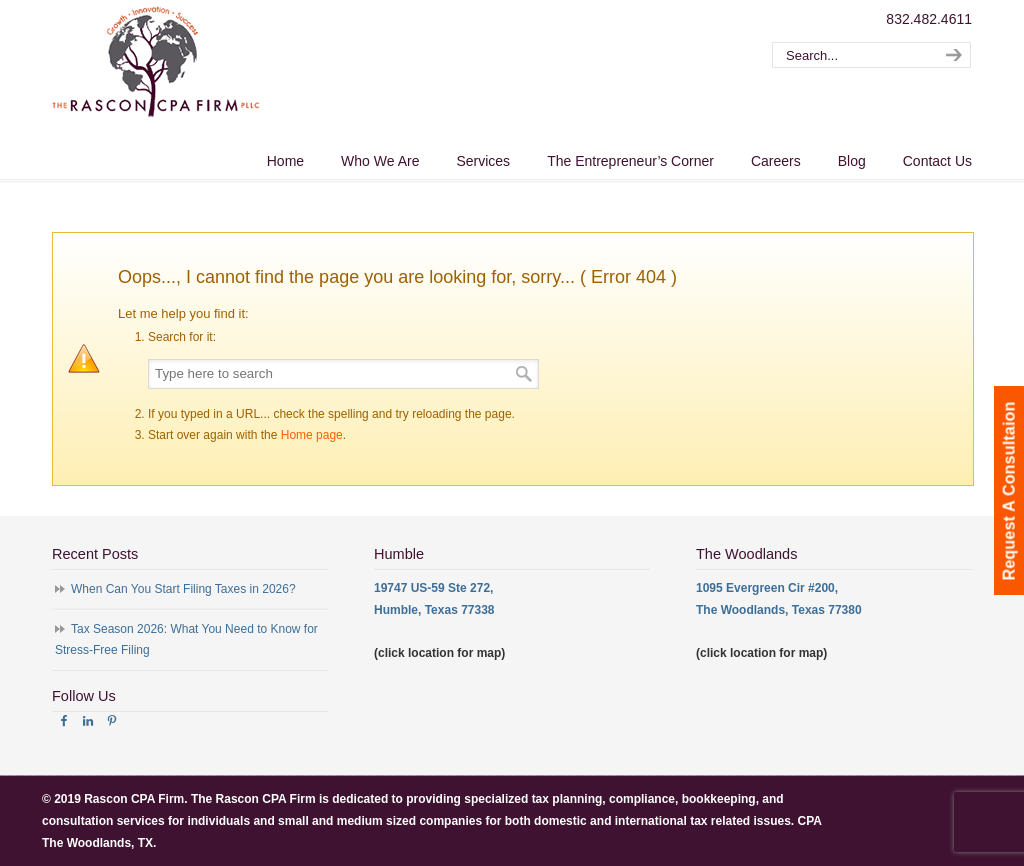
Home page (312, 435)
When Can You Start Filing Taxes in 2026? (183, 589)
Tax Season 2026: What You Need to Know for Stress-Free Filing (186, 640)
